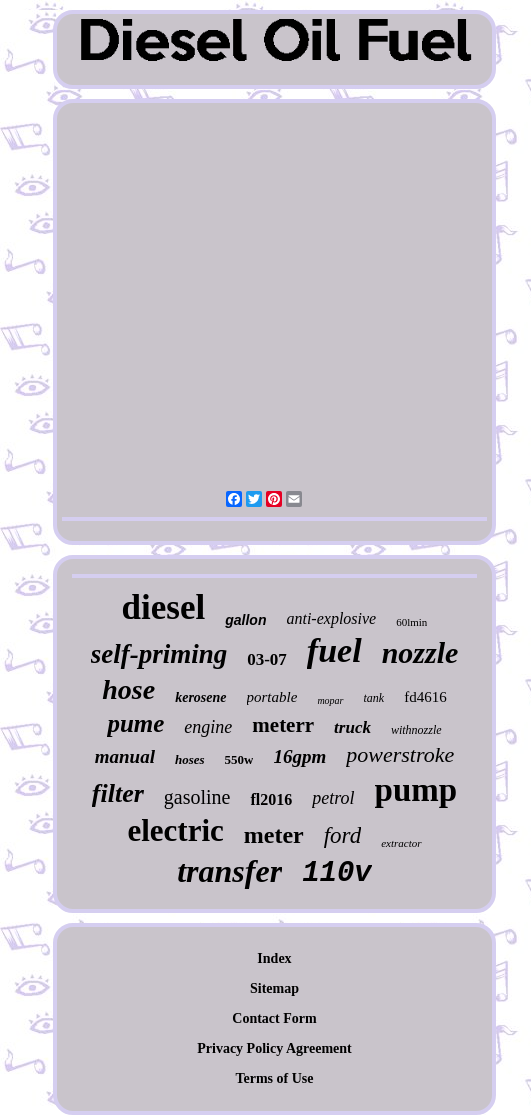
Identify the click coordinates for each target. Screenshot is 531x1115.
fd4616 (425, 697)
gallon (245, 620)
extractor (401, 843)
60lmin (411, 622)
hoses (190, 759)
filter (118, 793)
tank (374, 698)
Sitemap (274, 988)
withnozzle (416, 730)
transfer (229, 871)
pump (416, 790)
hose (128, 689)
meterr (283, 725)
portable (272, 697)
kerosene (200, 697)
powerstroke (400, 754)
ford (343, 835)
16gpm (299, 756)
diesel (164, 607)
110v (337, 873)
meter (274, 835)
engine (208, 727)
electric (175, 830)
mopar (330, 700)
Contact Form (274, 1018)
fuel (334, 650)
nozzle (420, 652)
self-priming (159, 654)
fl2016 (271, 799)
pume (135, 723)
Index (274, 958)
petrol (333, 798)
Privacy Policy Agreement (274, 1048)
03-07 (267, 659)
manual (125, 756)
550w (239, 759)
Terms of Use (274, 1078)
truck (352, 727)
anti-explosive (331, 618)
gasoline (197, 797)
